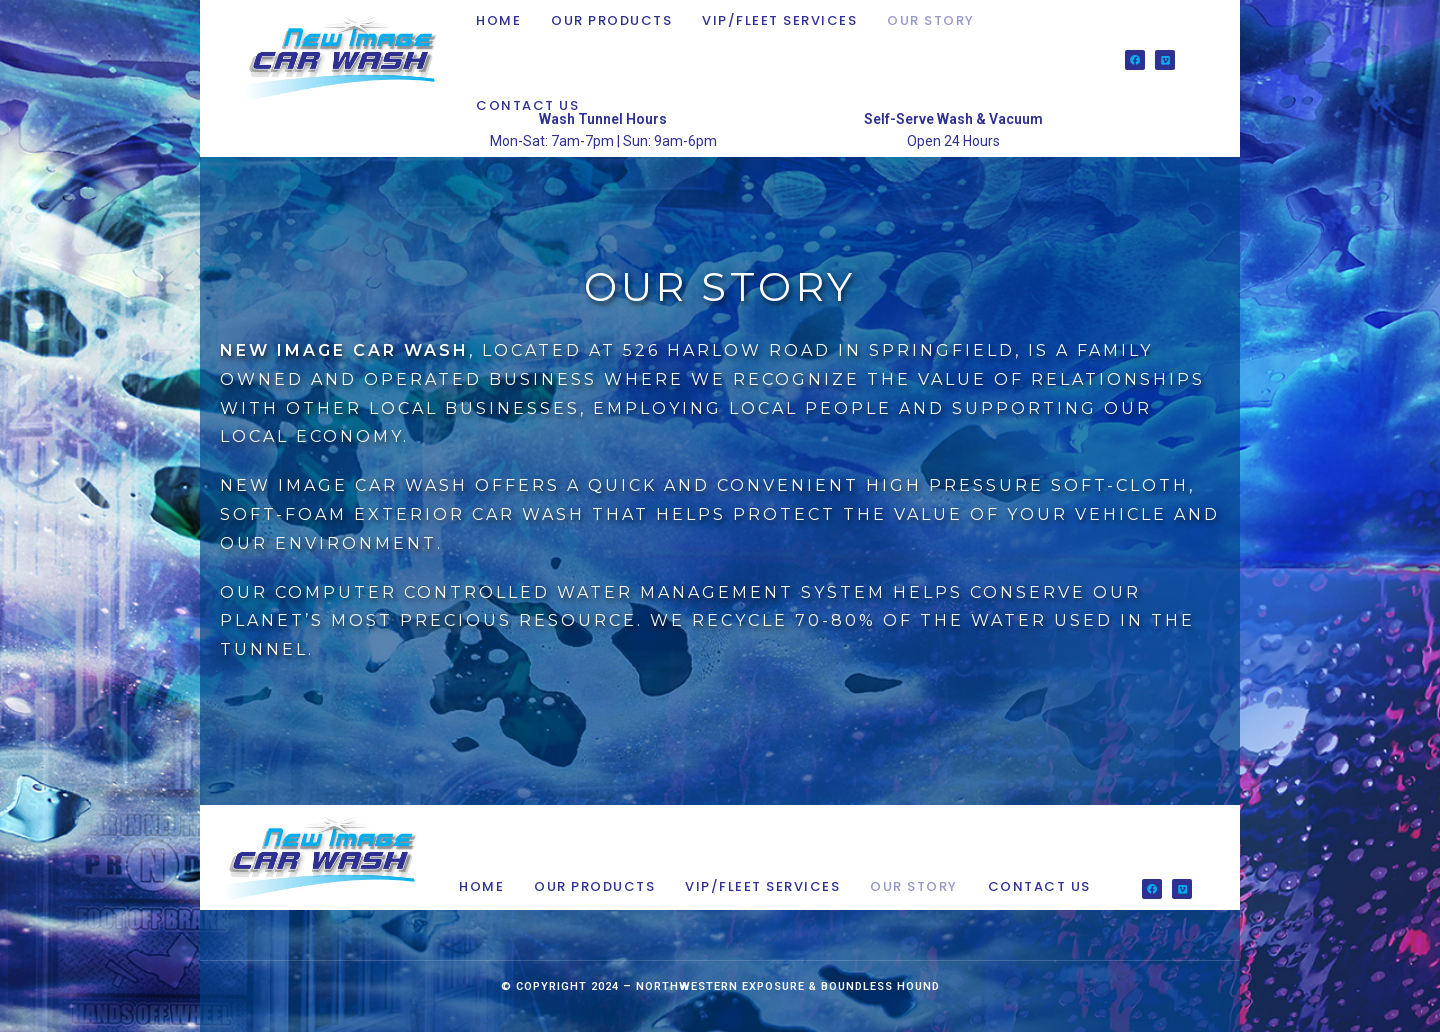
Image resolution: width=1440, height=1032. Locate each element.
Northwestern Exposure (720, 986)
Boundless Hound (880, 986)
